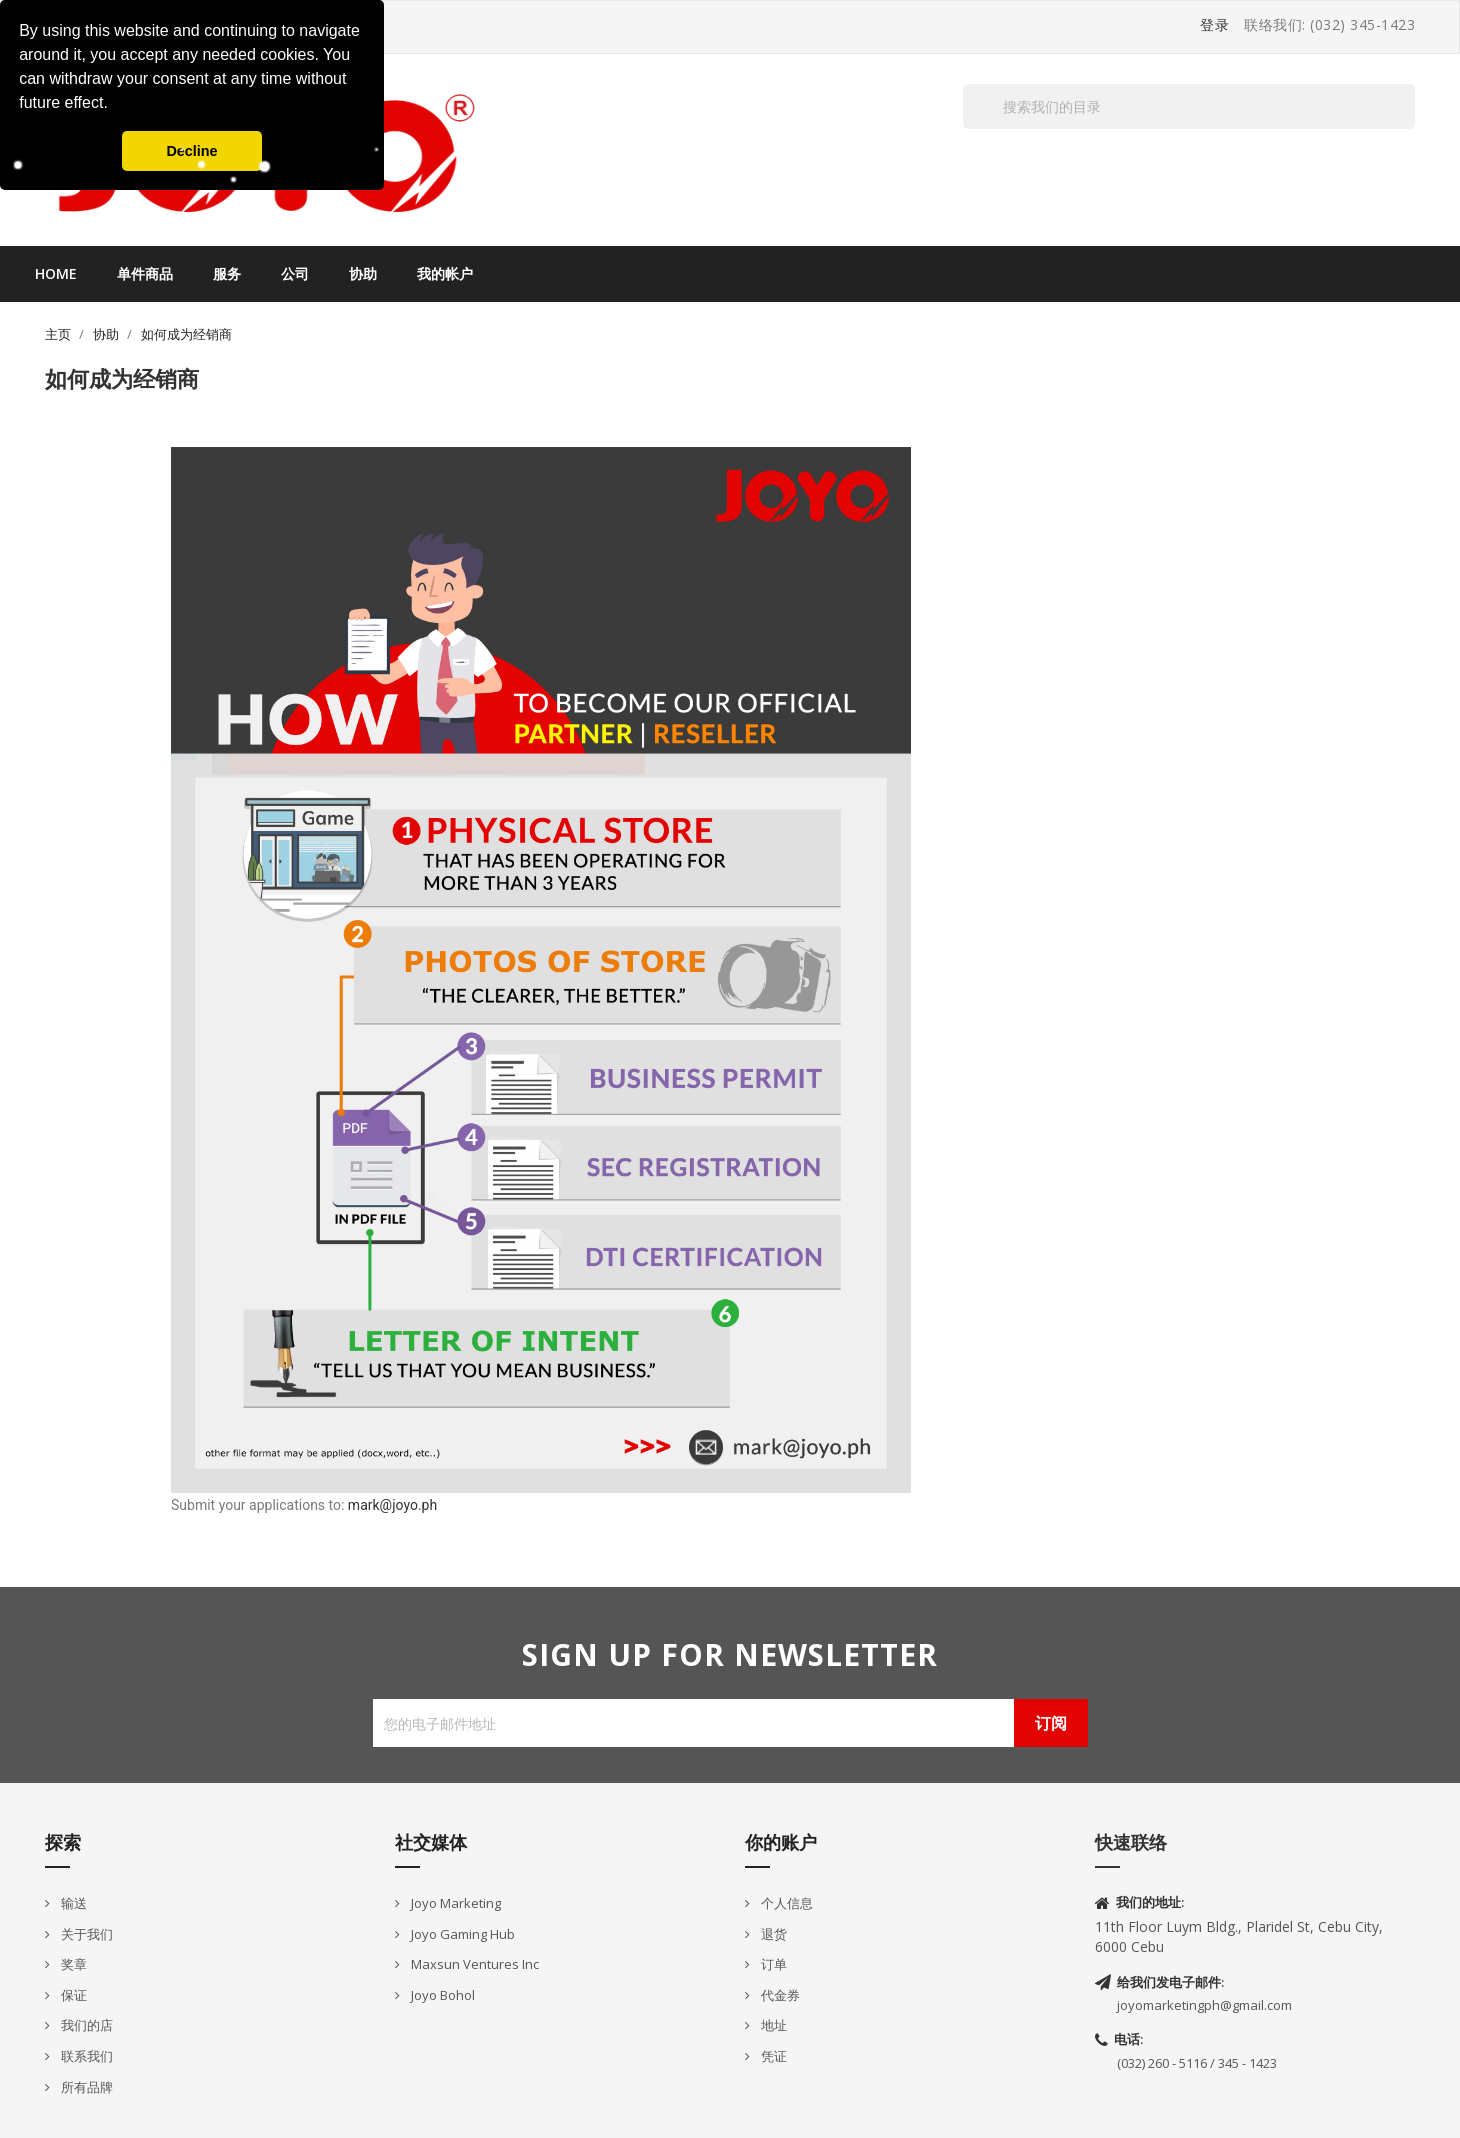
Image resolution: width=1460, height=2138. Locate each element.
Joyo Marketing (454, 1903)
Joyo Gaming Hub (461, 1934)
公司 (295, 273)
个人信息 (785, 1903)
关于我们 (85, 1934)
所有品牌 (85, 2087)
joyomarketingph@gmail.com (1204, 2005)
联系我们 (85, 2056)
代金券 (779, 1995)
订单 (772, 1964)
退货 (772, 1934)
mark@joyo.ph (392, 1505)
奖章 (72, 1964)
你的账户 (781, 1842)
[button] (115, 105)
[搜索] (1189, 106)
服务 (227, 273)
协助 (363, 273)
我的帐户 (445, 273)
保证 (72, 1995)
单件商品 (145, 273)
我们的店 (85, 2025)
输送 (72, 1903)
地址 (772, 2025)
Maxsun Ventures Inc (473, 1964)
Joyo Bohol (441, 1995)
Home (56, 273)
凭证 (772, 2056)
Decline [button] (191, 151)
